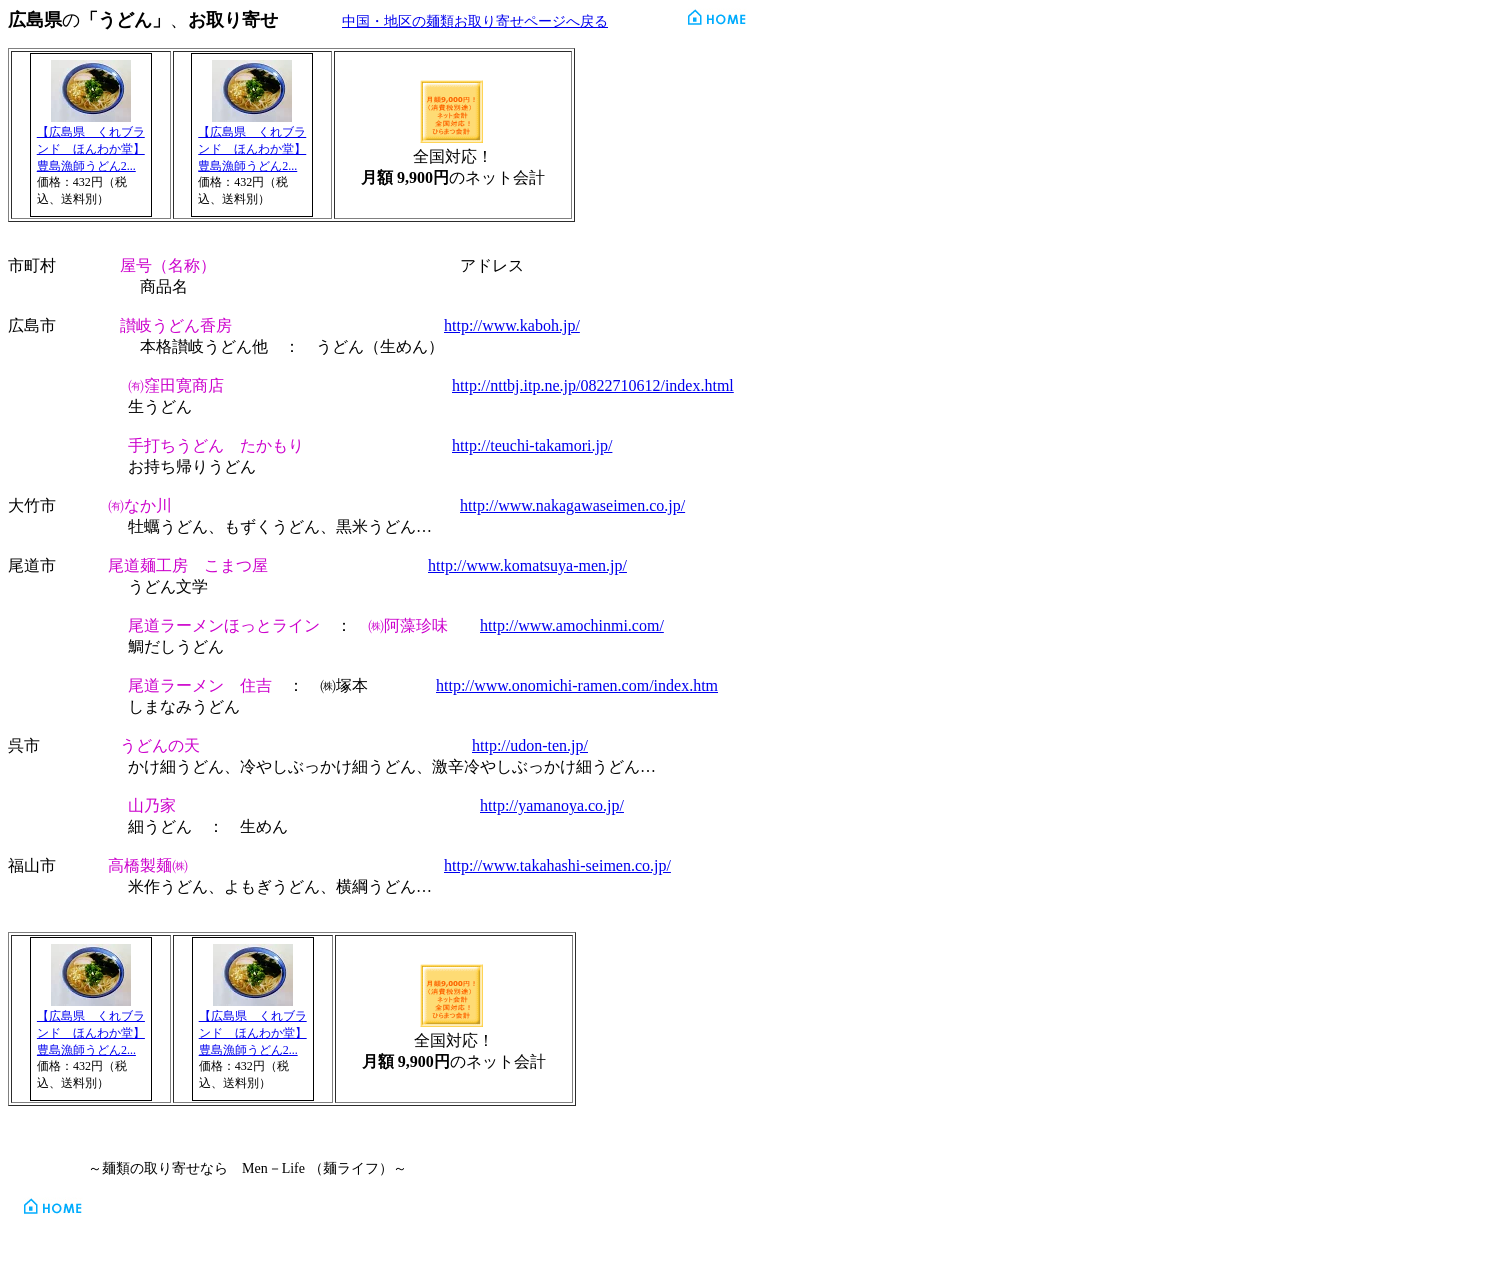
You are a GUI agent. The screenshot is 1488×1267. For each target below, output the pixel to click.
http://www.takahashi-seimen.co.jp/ (557, 865)
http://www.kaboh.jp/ (512, 325)
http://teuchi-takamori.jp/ (532, 445)
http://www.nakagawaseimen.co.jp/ (572, 505)
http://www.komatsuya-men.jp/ (527, 565)
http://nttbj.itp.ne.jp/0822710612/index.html (593, 385)
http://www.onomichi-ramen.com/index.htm (577, 685)
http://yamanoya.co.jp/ (552, 805)
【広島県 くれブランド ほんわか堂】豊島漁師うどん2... (91, 149)
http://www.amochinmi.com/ (572, 625)
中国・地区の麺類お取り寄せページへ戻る (475, 21)
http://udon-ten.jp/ (530, 745)
